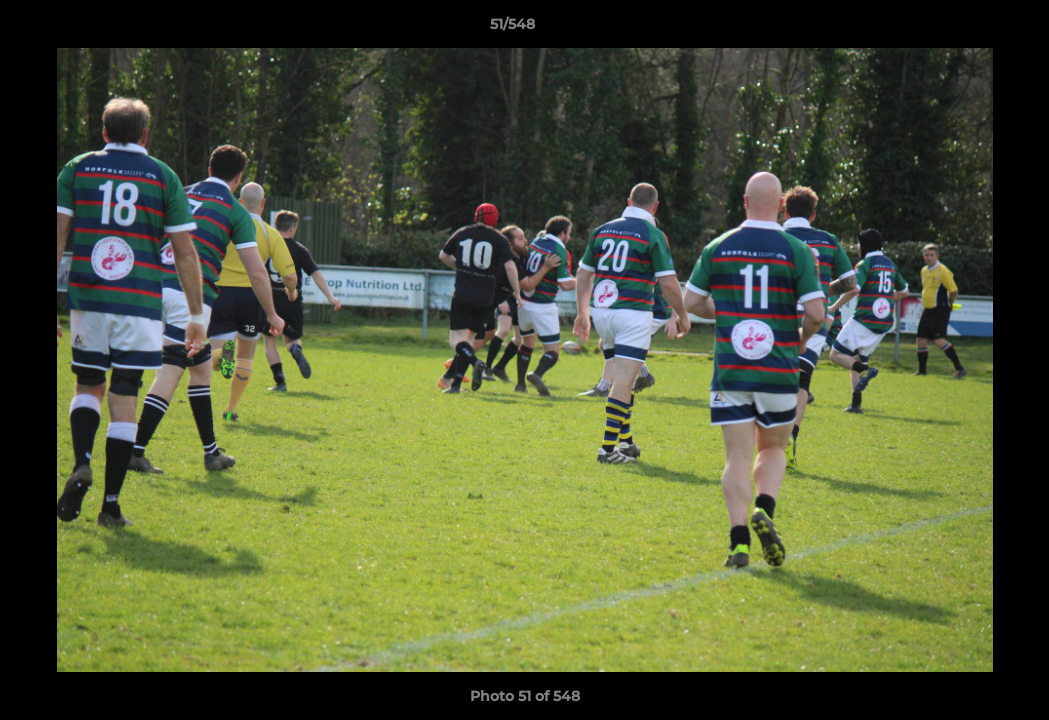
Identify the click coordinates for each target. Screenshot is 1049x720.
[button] (965, 29)
